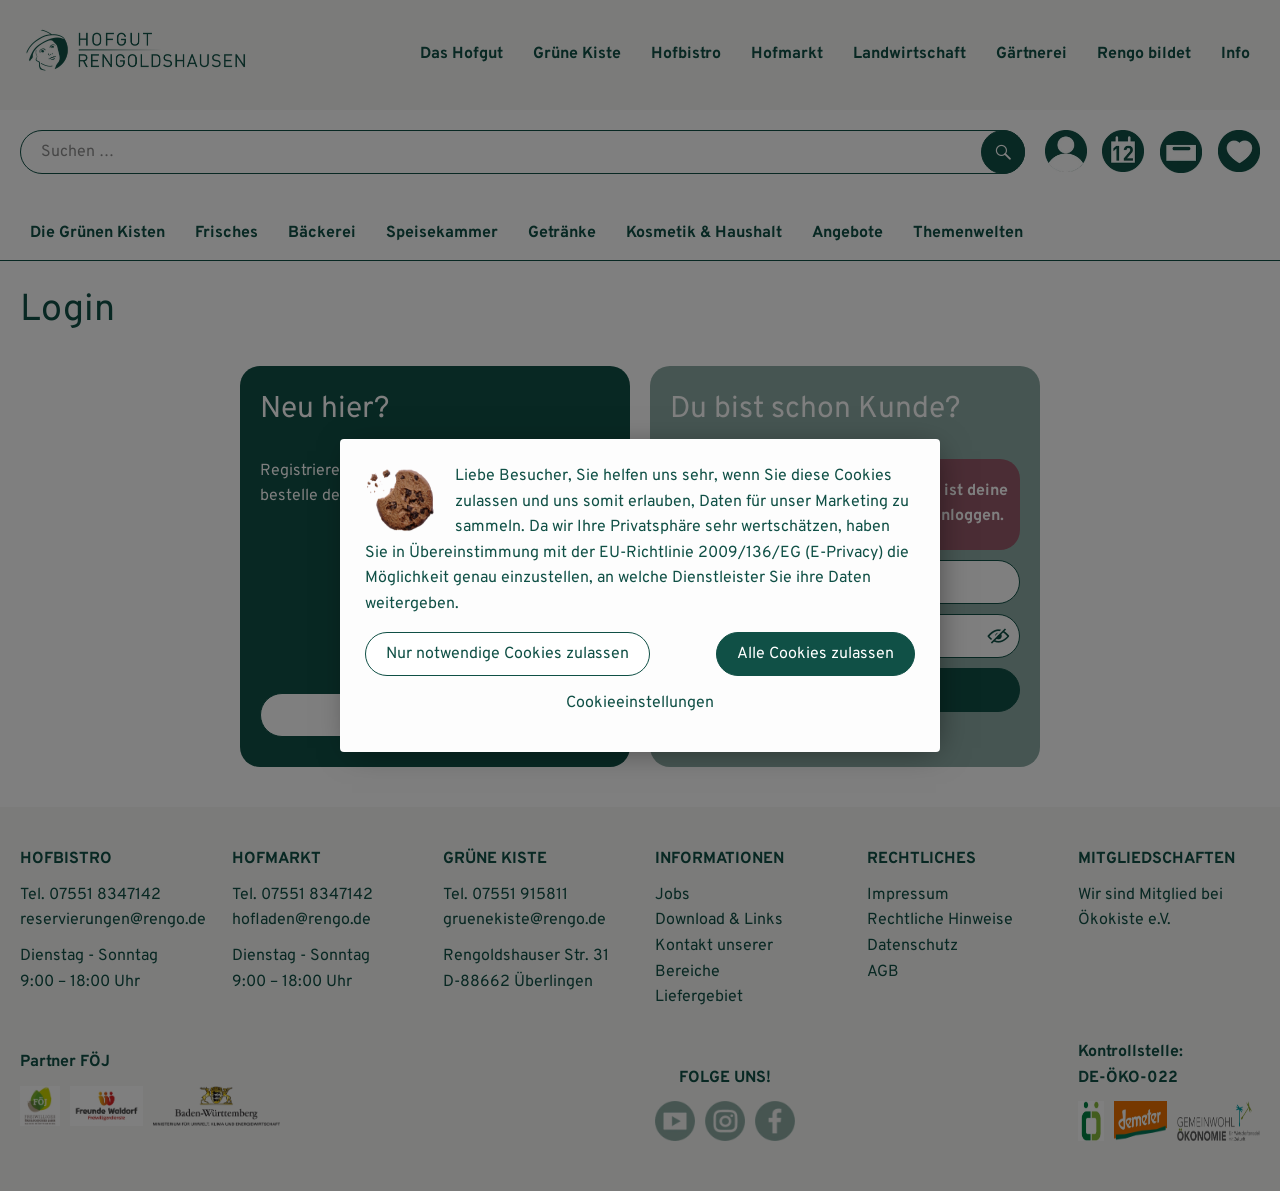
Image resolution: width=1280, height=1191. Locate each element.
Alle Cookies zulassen (815, 654)
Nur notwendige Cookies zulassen (507, 654)
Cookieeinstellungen (640, 703)
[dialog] (640, 595)
